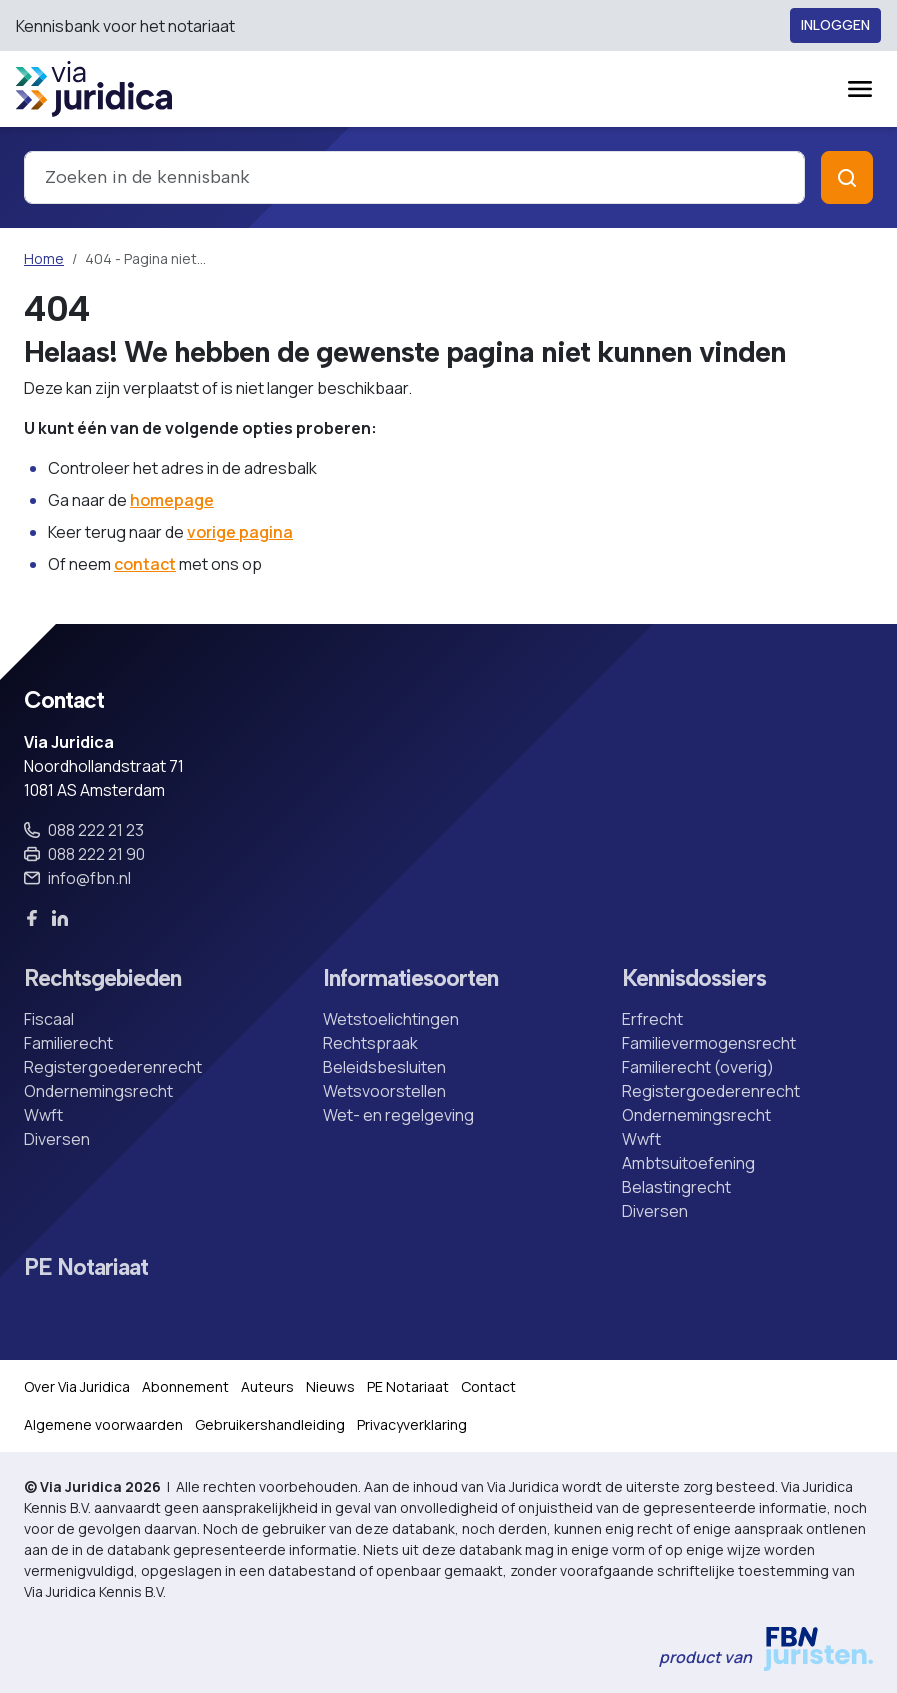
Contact (488, 1386)
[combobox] (414, 177)
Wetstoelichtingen (391, 1019)
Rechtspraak (370, 1043)
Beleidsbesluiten (384, 1067)
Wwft (43, 1115)
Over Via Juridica (77, 1386)
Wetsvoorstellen (384, 1091)
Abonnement (185, 1386)
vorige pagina (240, 532)
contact (145, 564)
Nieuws (330, 1386)
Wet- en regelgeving (398, 1115)
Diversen (57, 1139)
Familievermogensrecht (709, 1043)
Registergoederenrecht (113, 1067)
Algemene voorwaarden (103, 1424)
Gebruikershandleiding (270, 1424)
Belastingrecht (676, 1187)
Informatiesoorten (410, 978)
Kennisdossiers (694, 978)
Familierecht (68, 1043)
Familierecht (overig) (698, 1067)
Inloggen (835, 25)
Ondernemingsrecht (98, 1091)
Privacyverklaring (412, 1424)
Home (44, 258)
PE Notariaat (86, 1267)
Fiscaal (49, 1019)
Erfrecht (652, 1019)
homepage (172, 500)
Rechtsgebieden (102, 978)
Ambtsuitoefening (688, 1163)
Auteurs (267, 1386)
